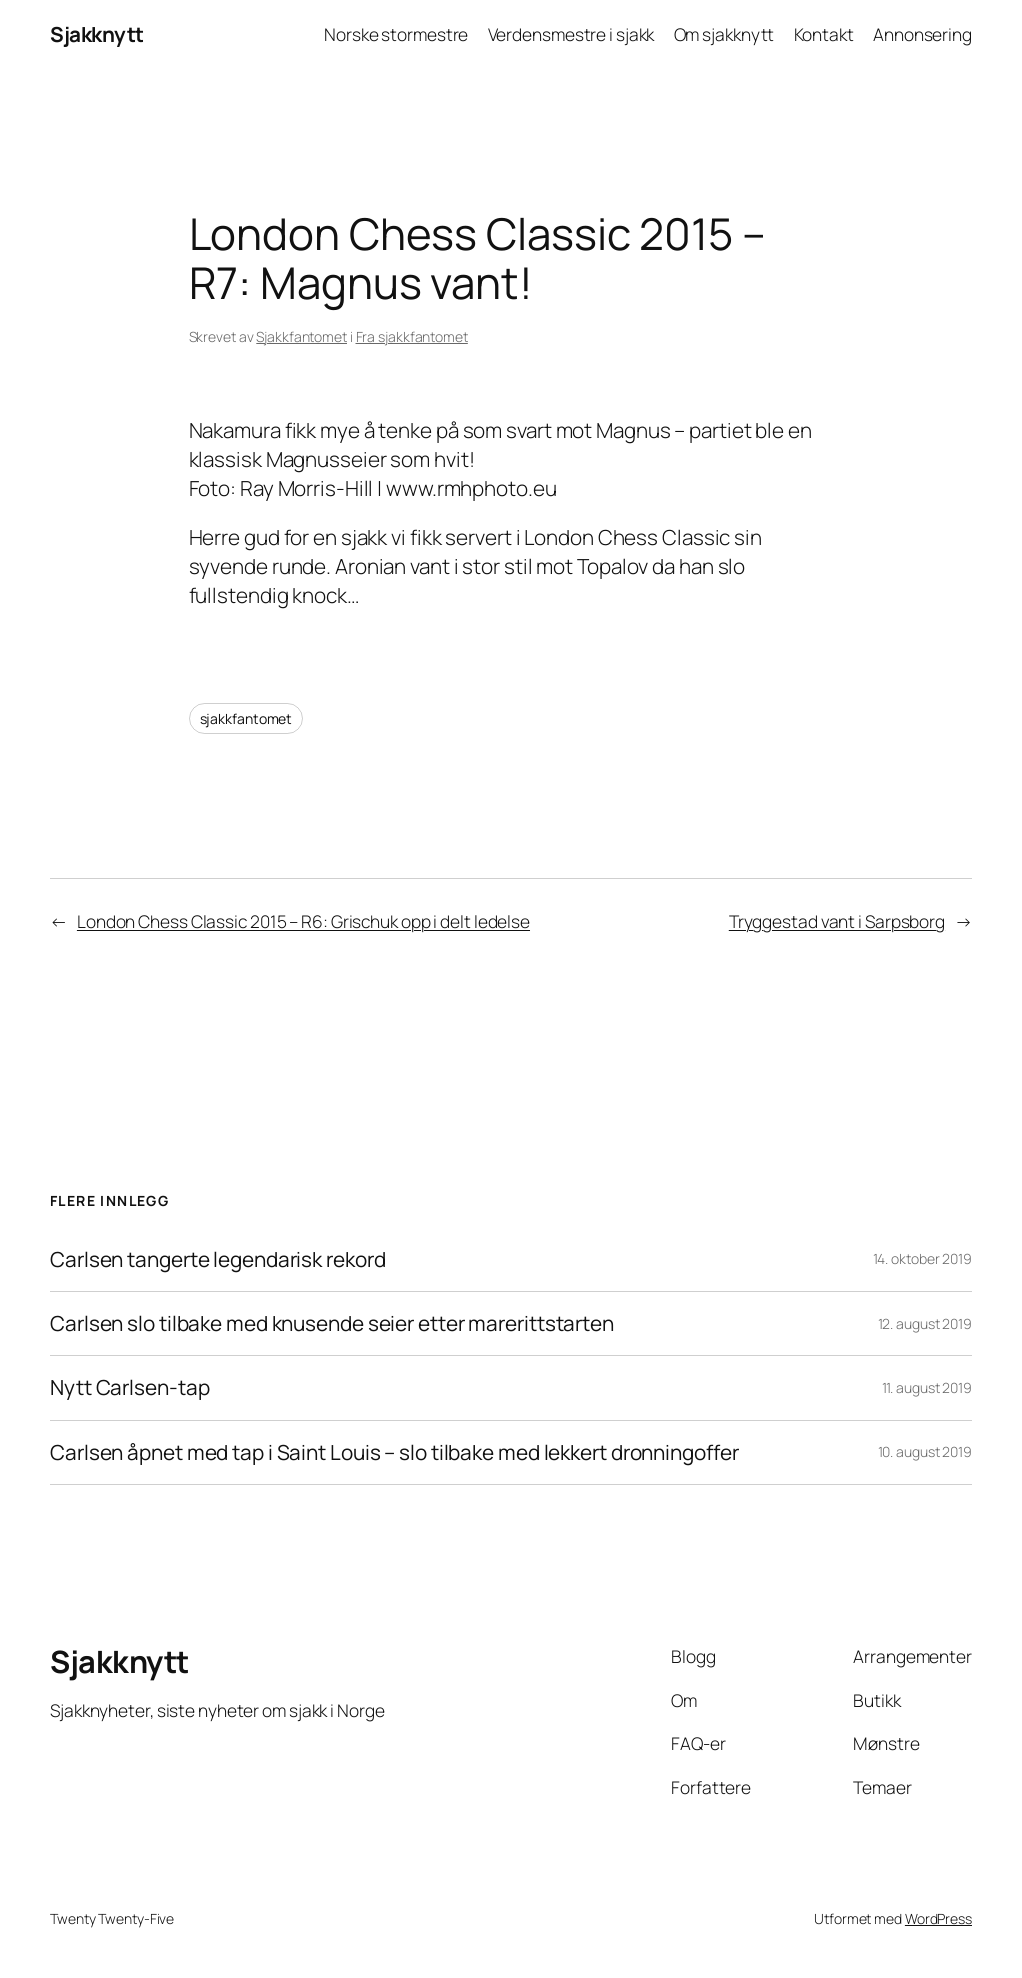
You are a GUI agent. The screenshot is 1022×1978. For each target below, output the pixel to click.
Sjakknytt (97, 34)
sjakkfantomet (246, 718)
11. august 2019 (927, 1387)
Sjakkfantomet (301, 336)
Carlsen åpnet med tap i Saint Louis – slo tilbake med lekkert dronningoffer (394, 1452)
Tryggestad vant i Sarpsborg (837, 921)
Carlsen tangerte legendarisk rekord (218, 1259)
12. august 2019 (925, 1323)
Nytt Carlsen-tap (129, 1387)
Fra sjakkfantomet (412, 336)
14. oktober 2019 (922, 1258)
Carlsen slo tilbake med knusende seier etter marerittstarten (332, 1323)
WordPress (938, 1918)
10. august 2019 (925, 1451)
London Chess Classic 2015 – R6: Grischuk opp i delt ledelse (303, 921)
